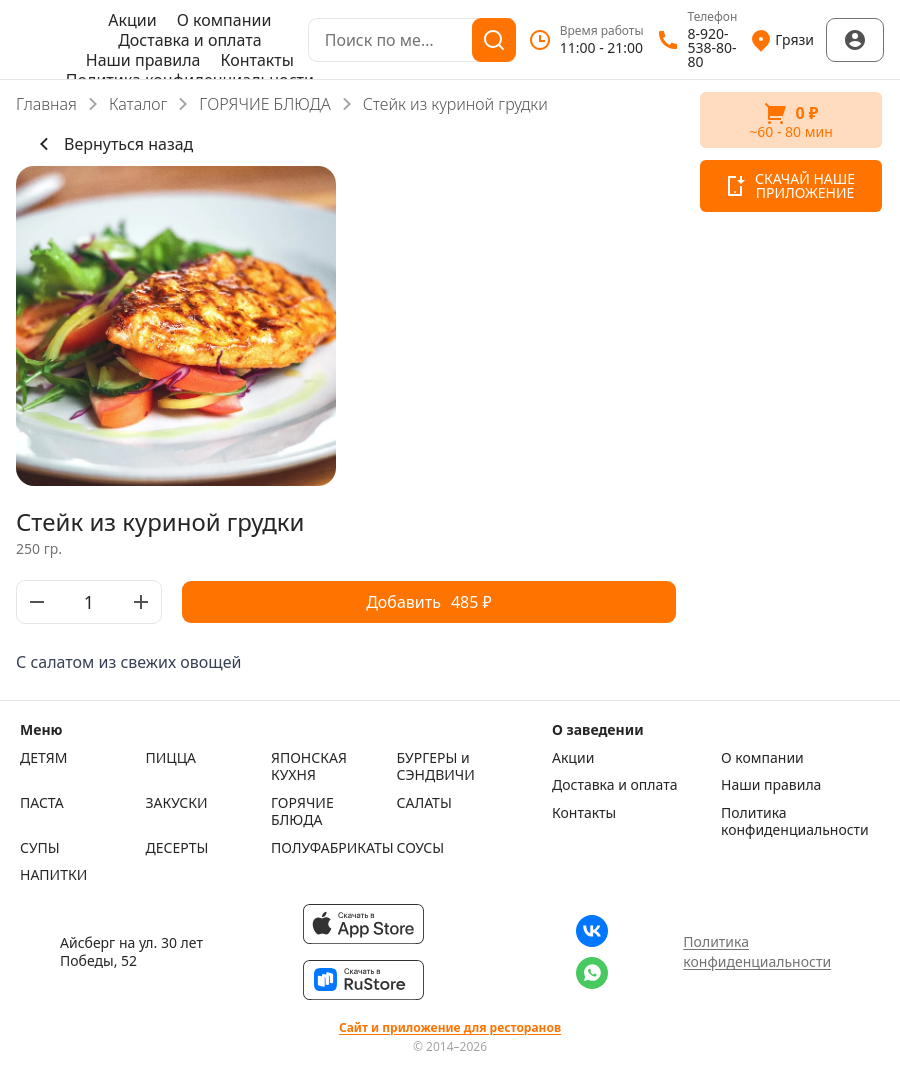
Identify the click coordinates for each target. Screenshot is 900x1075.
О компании (224, 20)
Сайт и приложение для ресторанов (450, 1028)
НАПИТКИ (53, 875)
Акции (132, 20)
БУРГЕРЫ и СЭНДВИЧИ (436, 766)
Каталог (138, 104)
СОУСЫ (421, 848)
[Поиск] (494, 40)
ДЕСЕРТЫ (177, 848)
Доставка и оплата (189, 40)
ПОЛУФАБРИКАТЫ (329, 848)
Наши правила (143, 60)
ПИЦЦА (171, 758)
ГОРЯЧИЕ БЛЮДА (264, 104)
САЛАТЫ (424, 803)
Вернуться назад (112, 144)
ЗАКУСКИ (177, 803)
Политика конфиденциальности (795, 821)
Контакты (257, 60)
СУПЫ (40, 848)
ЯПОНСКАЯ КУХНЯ (309, 766)
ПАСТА (42, 803)
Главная (46, 104)
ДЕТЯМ (43, 758)
